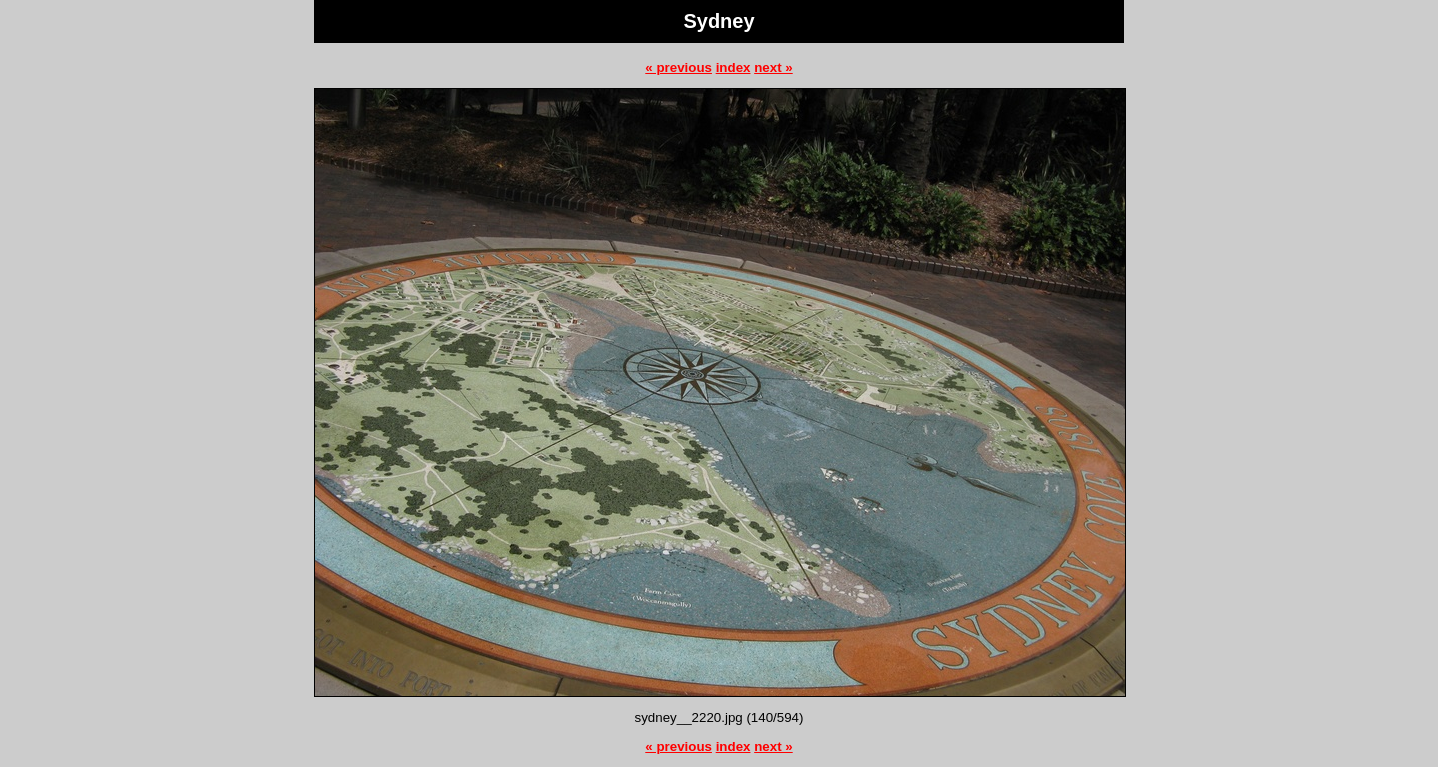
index (733, 67)
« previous (678, 67)
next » (773, 67)
